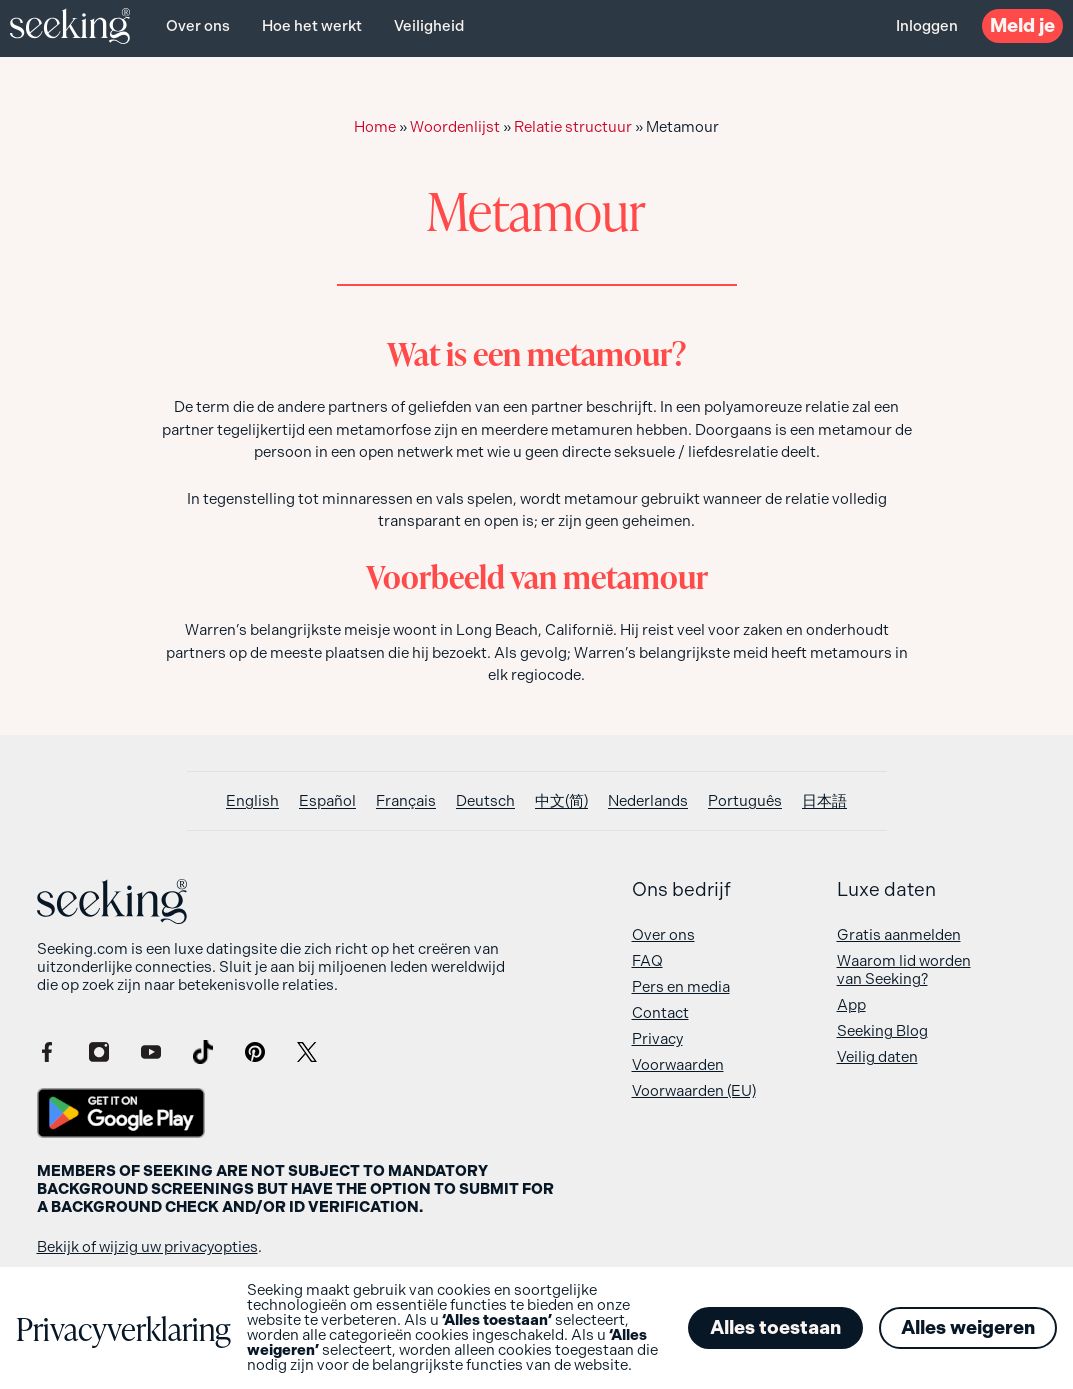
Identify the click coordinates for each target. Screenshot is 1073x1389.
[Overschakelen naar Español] (327, 801)
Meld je (1022, 25)
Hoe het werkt (312, 26)
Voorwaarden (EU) (694, 1091)
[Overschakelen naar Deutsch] (485, 801)
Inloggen (927, 26)
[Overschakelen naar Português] (745, 801)
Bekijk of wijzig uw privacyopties (147, 1247)
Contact (660, 1013)
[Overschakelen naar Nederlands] (648, 801)
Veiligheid (429, 26)
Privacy (657, 1039)
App (851, 1005)
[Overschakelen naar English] (252, 801)
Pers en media (681, 987)
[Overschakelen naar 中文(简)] (561, 801)
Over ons (198, 26)
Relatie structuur (573, 127)
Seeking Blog (882, 1031)
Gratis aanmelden (899, 935)
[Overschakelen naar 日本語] (824, 801)
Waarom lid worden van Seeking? (904, 970)
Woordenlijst (455, 127)
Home (375, 127)
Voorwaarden (678, 1065)
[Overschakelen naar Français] (406, 801)
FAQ (647, 961)
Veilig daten (877, 1057)
